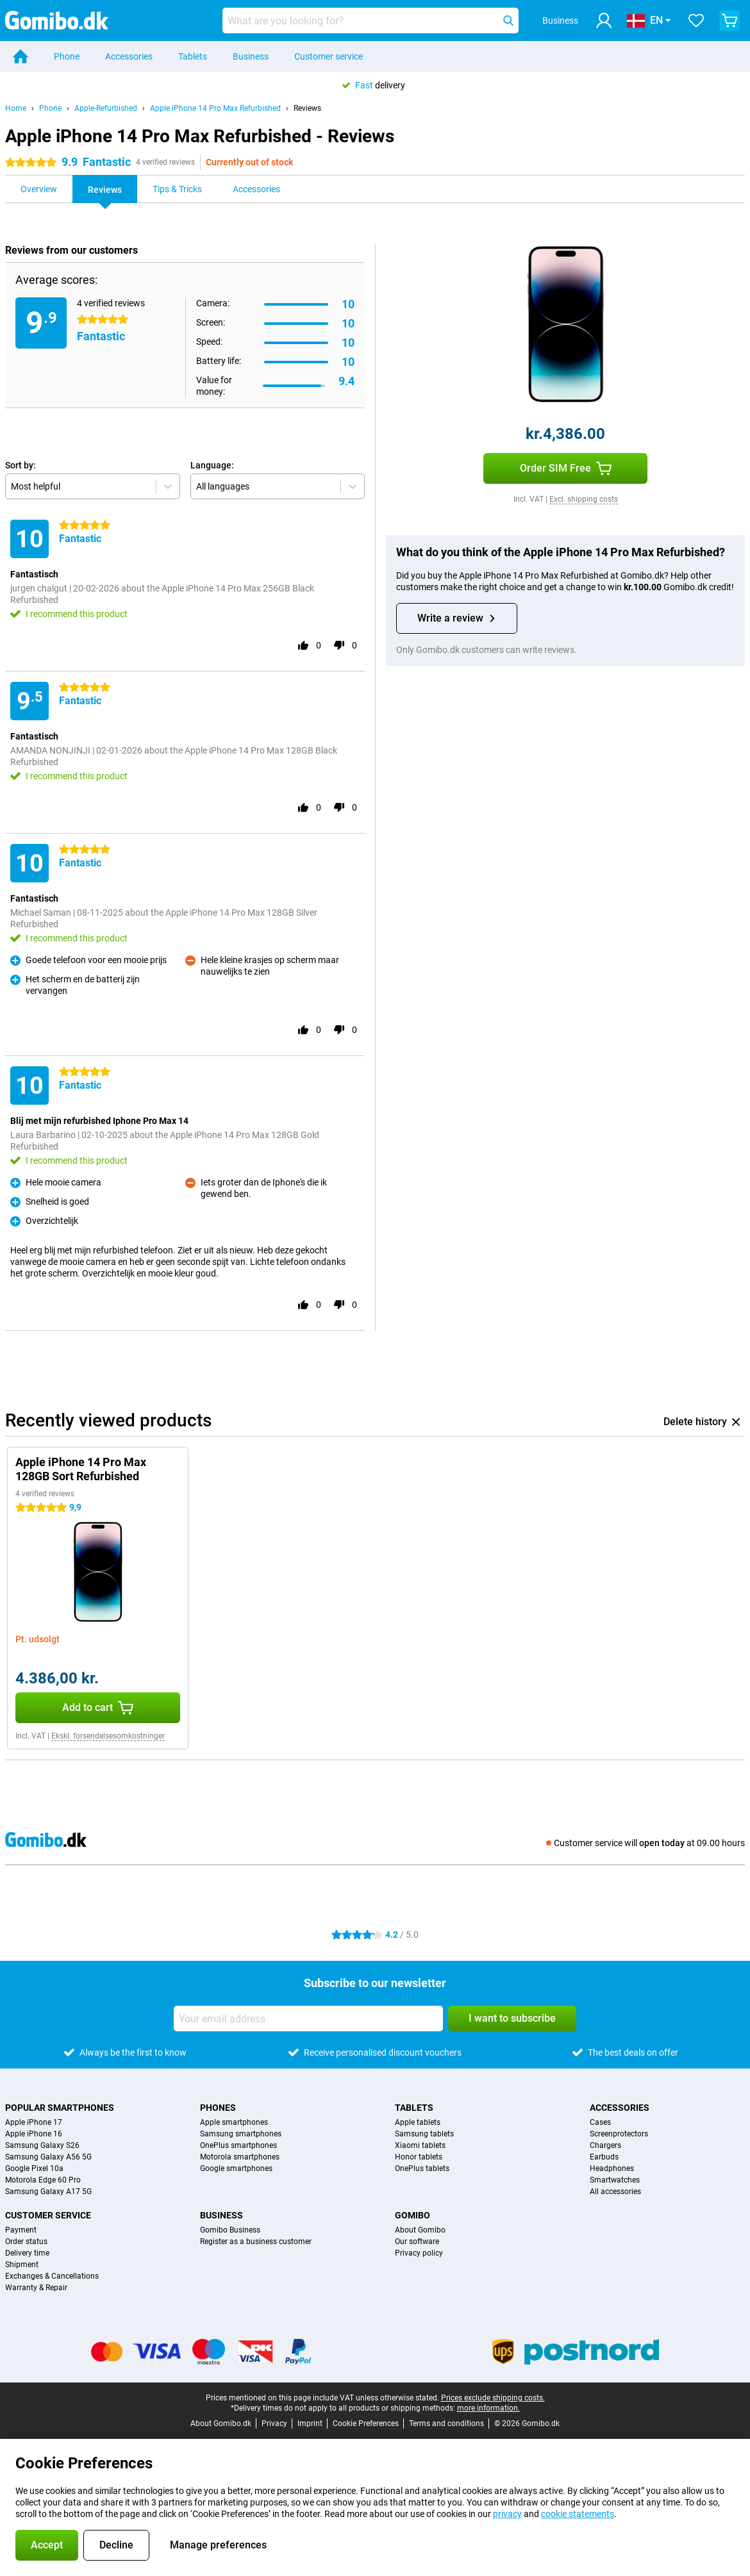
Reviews (307, 108)
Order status (26, 2241)
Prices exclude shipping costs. (493, 2397)
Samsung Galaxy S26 (42, 2145)
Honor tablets (418, 2156)
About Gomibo (420, 2229)
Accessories (129, 56)
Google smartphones (236, 2168)
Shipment (21, 2264)
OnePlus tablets (422, 2168)
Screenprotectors (619, 2133)
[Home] (20, 56)
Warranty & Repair (36, 2287)
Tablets (192, 56)
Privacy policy (419, 2253)
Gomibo (412, 2215)
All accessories (615, 2191)
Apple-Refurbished (105, 108)
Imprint (309, 2423)
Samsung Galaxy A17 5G (48, 2191)
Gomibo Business (230, 2229)
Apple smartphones (234, 2122)
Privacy (274, 2423)
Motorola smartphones (239, 2156)
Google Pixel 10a (34, 2168)
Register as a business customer (256, 2241)
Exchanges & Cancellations (52, 2276)
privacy (507, 2514)
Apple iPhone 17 (33, 2122)
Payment (21, 2229)
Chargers (605, 2145)
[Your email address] (308, 2018)
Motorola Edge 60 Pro (43, 2180)
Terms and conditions (446, 2423)
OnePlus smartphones (238, 2145)
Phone (66, 56)
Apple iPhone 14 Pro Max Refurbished (215, 108)
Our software (417, 2241)
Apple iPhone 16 (33, 2133)
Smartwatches (615, 2180)
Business (251, 56)
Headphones (612, 2168)
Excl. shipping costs (583, 499)
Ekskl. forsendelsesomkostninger (108, 1735)
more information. (488, 2408)
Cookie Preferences (366, 2423)
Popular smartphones (59, 2107)
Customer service (328, 56)
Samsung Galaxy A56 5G (48, 2156)
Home (15, 108)
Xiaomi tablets (420, 2145)
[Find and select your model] (370, 20)
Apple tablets (417, 2122)
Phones (218, 2107)
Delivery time (27, 2253)
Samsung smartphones (240, 2133)
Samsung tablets (424, 2133)
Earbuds (604, 2156)
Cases (600, 2122)
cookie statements (577, 2514)
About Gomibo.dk (220, 2423)
